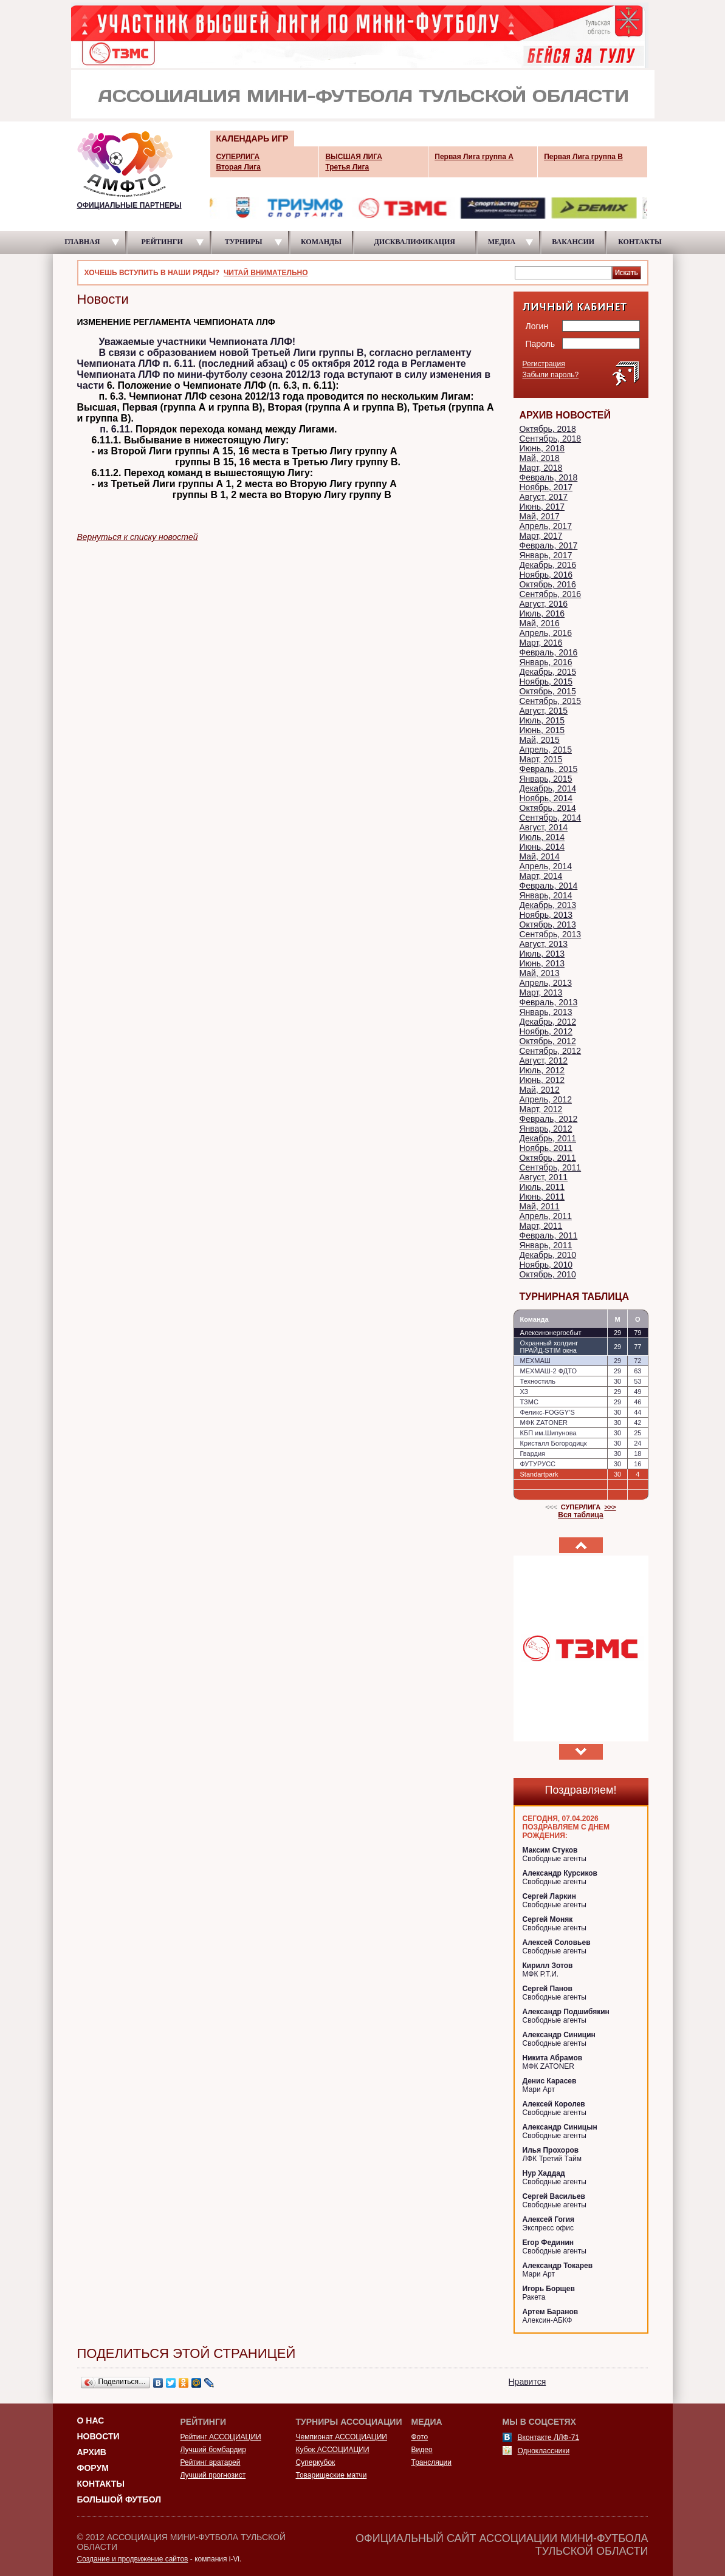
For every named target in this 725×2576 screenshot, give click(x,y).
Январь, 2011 (546, 1245)
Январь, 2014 (546, 895)
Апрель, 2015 (546, 749)
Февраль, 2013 (549, 1002)
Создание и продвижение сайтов (132, 2559)
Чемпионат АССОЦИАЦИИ (341, 2437)
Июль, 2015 (542, 720)
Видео (422, 2449)
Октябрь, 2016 (548, 584)
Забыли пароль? (551, 375)
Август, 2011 (544, 1177)
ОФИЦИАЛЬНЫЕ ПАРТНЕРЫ (129, 205)
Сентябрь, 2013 (551, 934)
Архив (91, 2452)
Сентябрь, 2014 (551, 817)
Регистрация (544, 364)
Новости (98, 2436)
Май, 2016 (540, 623)
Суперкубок (315, 2462)
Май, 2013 (540, 973)
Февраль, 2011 (549, 1235)
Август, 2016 (544, 604)
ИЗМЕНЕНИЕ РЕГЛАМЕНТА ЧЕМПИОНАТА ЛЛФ (176, 322)
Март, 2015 (541, 759)
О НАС (91, 2420)
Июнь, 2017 (542, 506)
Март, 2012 (541, 1109)
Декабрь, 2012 (548, 1022)
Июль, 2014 (542, 837)
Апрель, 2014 (546, 866)
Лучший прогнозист (213, 2475)
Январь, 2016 (546, 662)
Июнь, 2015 (542, 730)
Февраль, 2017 (549, 545)
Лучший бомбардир (213, 2449)
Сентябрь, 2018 (551, 438)
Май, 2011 (540, 1206)
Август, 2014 (544, 827)
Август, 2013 (544, 944)
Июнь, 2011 (542, 1196)
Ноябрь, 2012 (546, 1031)
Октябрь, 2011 (548, 1158)
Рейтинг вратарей (210, 2462)
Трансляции (431, 2462)
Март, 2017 (541, 536)
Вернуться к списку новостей (137, 537)
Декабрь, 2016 (548, 565)
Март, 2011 (541, 1226)
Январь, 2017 (546, 555)
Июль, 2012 (542, 1070)
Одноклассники (544, 2451)
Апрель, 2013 (546, 983)
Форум (93, 2468)
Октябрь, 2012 (548, 1041)
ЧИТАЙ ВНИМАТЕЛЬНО (266, 272)
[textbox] (563, 272)
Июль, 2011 (542, 1187)
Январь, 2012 (546, 1128)
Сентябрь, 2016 (551, 594)
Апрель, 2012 (546, 1099)
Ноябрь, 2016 (546, 574)
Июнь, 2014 (542, 847)
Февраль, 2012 (549, 1119)
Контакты (101, 2484)
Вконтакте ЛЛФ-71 (549, 2437)
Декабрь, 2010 (548, 1255)
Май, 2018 (540, 458)
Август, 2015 (544, 711)
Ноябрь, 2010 (546, 1264)
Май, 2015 (540, 740)
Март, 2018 (541, 468)
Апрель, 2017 (546, 526)
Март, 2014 (541, 876)
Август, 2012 (544, 1060)
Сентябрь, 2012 (551, 1051)
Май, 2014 (540, 856)
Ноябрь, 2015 (546, 681)
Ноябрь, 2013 (546, 915)
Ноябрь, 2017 (546, 487)
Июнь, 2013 (542, 963)
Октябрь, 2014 (548, 808)
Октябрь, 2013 (548, 924)
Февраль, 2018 (549, 477)
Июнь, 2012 (542, 1080)
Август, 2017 (544, 497)
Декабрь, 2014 (548, 788)
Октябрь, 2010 (548, 1274)
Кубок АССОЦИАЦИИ (332, 2449)
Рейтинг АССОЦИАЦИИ (220, 2437)
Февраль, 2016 (549, 652)
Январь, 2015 (546, 779)
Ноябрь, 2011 (546, 1148)
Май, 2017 (540, 516)
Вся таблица (580, 1515)
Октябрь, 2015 (548, 691)
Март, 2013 (541, 992)
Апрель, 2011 (546, 1216)
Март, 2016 (541, 642)
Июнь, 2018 (542, 448)
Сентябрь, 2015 (551, 701)
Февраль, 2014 (549, 885)
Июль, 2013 (542, 953)
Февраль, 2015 (549, 769)
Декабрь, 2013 (548, 905)
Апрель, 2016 (546, 633)
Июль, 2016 (542, 613)
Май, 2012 (540, 1090)
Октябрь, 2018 (548, 429)
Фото (419, 2437)
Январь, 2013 (546, 1012)
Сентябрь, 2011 (551, 1167)
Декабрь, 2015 (548, 672)
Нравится (527, 2381)
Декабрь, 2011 (548, 1138)
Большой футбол (119, 2499)
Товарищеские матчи (331, 2475)
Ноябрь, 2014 (546, 798)
